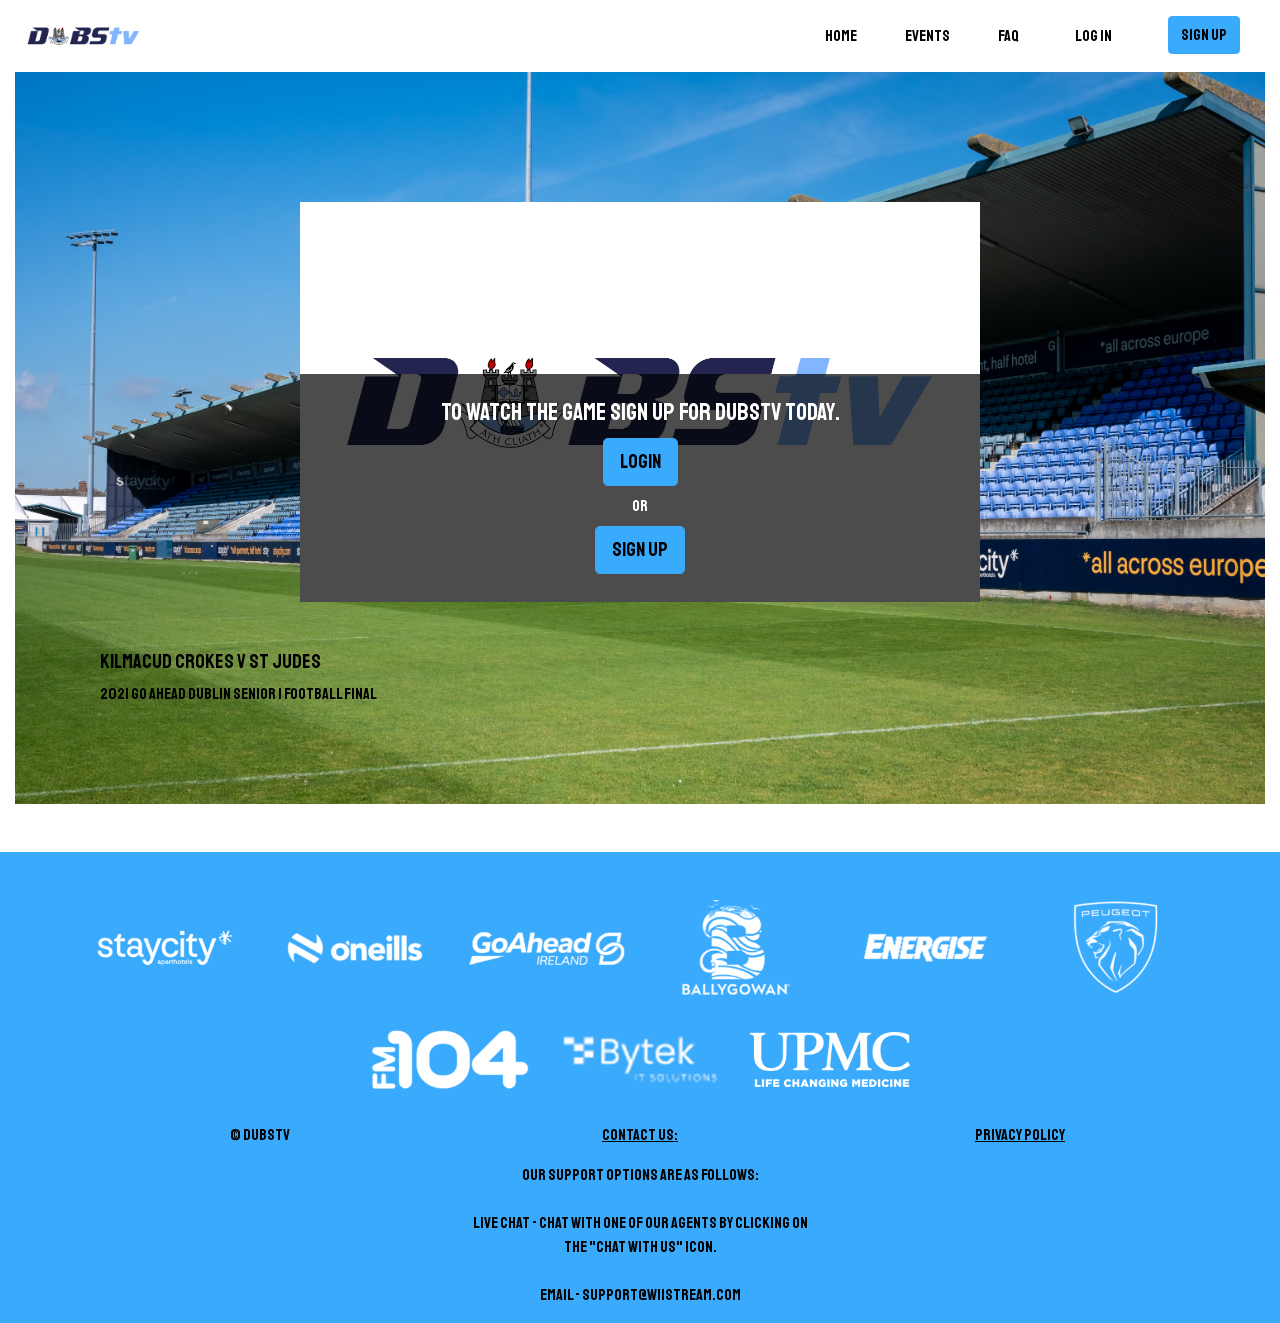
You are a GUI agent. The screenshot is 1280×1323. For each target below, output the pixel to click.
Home (845, 34)
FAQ (1008, 36)
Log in (1093, 36)
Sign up (1204, 35)
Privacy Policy (1020, 1135)
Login (640, 461)
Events (927, 36)
